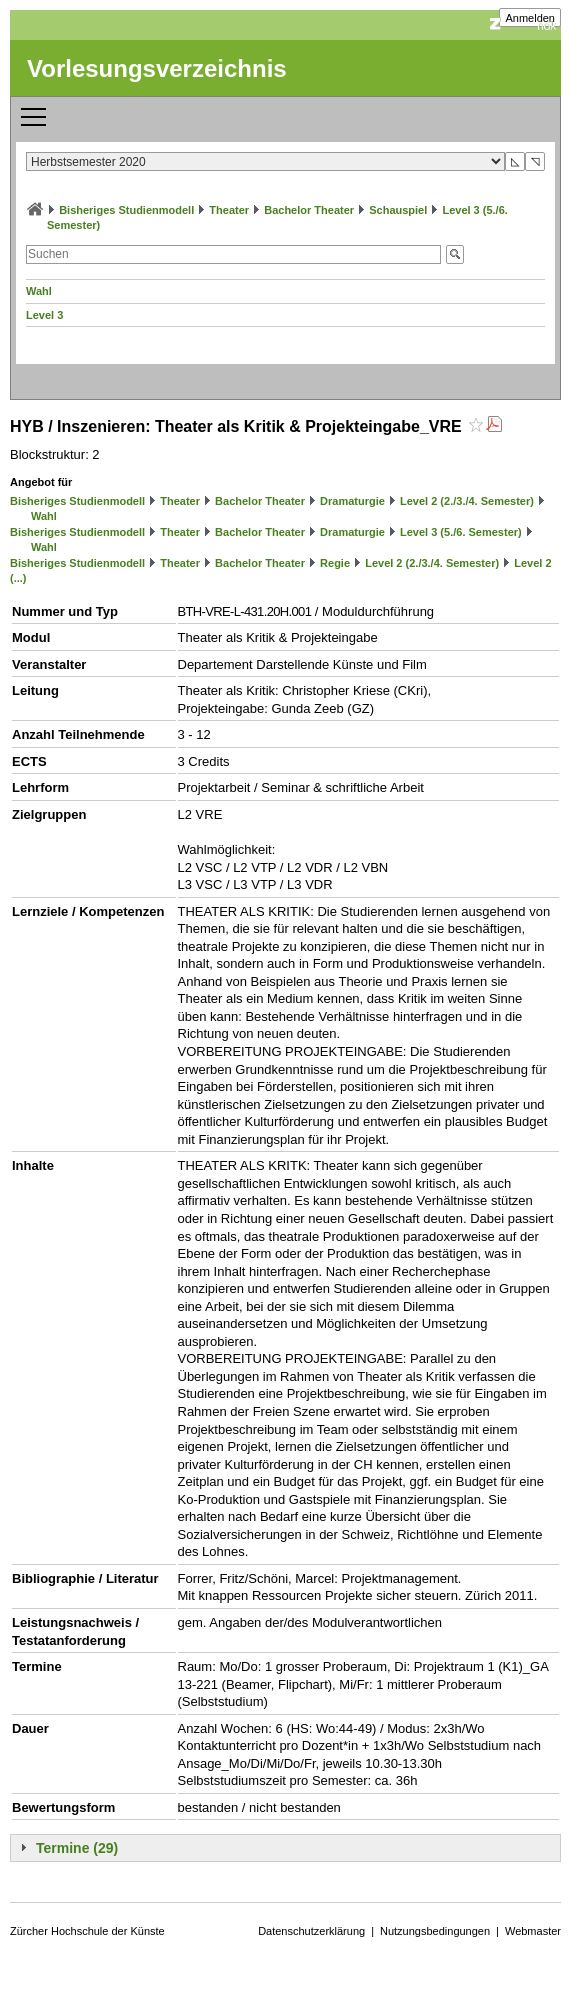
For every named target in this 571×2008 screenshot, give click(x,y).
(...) (18, 578)
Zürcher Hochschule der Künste (87, 1931)
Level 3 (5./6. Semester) (461, 532)
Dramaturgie (352, 501)
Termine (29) (77, 1848)
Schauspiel (398, 210)
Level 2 (532, 563)
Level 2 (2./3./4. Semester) (467, 501)
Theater (229, 210)
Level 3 (44, 315)
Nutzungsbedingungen (435, 1931)
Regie (335, 563)
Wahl (39, 291)
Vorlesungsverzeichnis (157, 68)
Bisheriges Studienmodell (126, 210)
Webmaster (533, 1931)
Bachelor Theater (309, 210)
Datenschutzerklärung (311, 1931)
